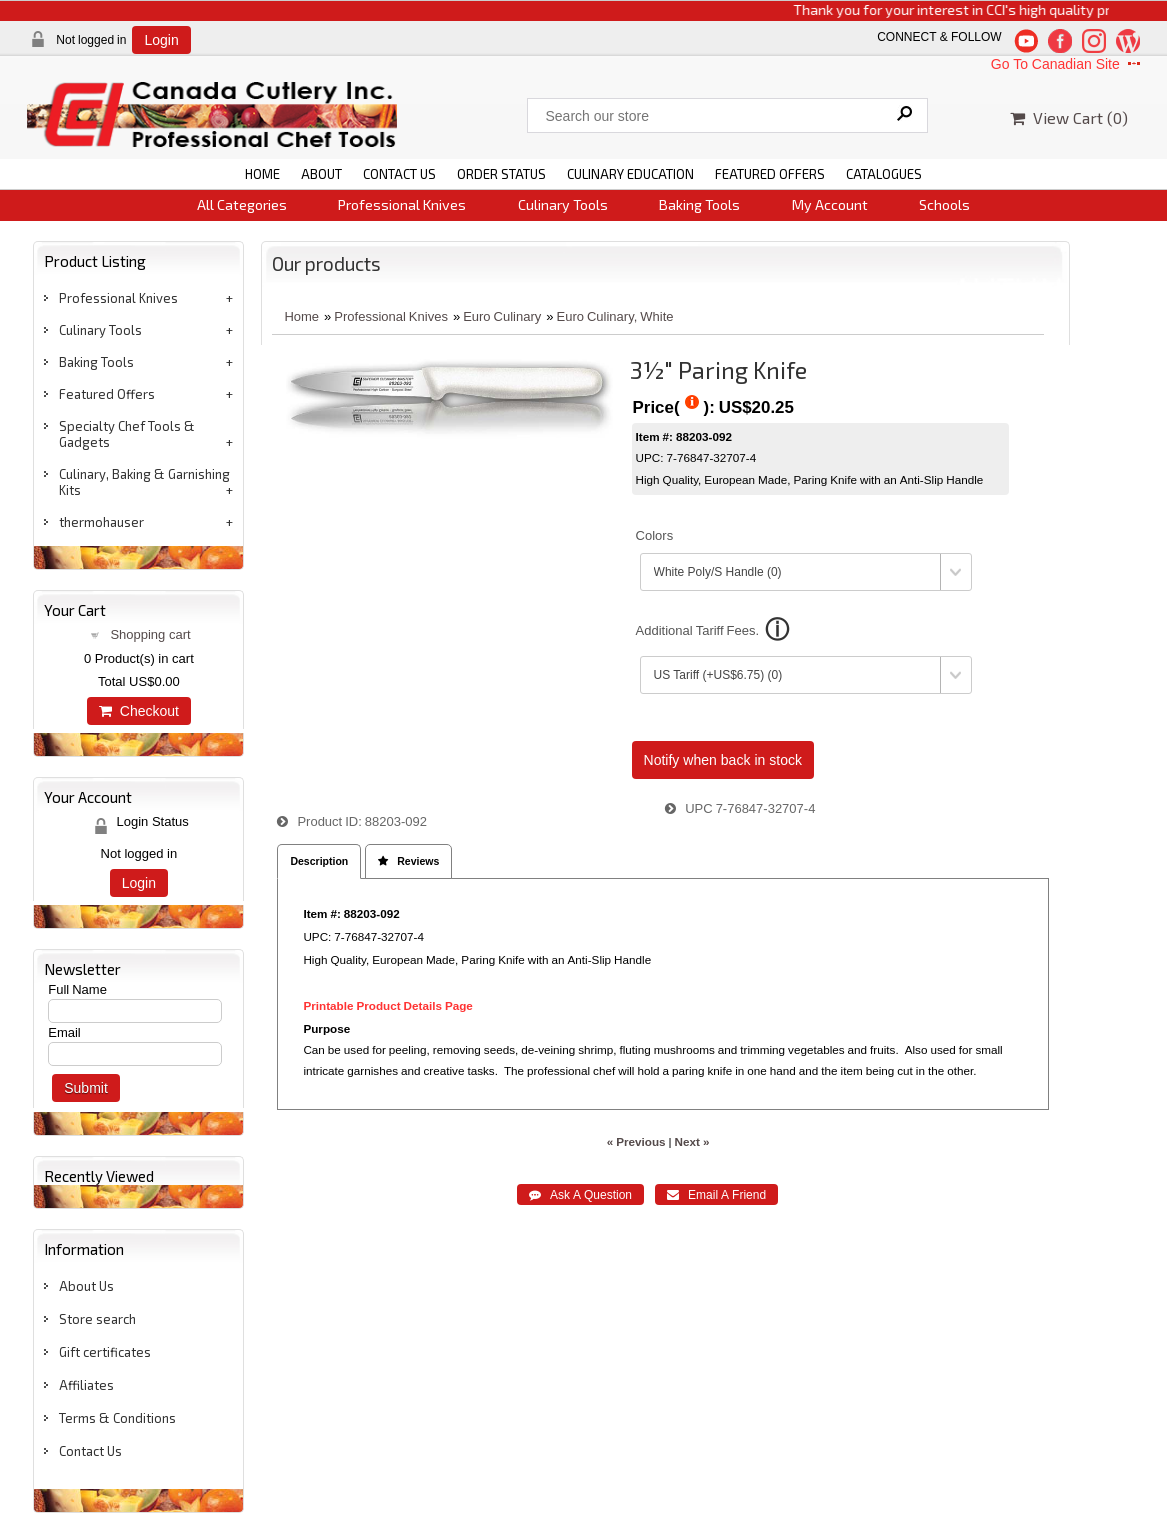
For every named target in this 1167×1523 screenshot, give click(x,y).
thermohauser (101, 522)
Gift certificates (105, 1352)
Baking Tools (699, 204)
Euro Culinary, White (615, 316)
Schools (944, 204)
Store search (97, 1319)
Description (319, 861)
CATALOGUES (884, 174)
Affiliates (86, 1385)
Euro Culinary (502, 316)
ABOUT (321, 174)
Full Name (77, 989)
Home (301, 316)
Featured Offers (107, 394)
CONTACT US (399, 174)
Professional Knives (402, 204)
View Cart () (1069, 117)
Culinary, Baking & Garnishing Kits (144, 482)
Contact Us (90, 1451)
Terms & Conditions (117, 1418)
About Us (86, 1286)
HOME (262, 174)
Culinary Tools (563, 204)
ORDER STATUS (501, 174)
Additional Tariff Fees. (698, 630)
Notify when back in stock (723, 760)
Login (161, 40)
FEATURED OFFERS (770, 174)
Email (64, 1032)
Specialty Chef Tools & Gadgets (127, 434)
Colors (655, 535)
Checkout (139, 711)
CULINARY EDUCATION (630, 174)
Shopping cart (150, 634)
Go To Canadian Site (1067, 64)
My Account (830, 204)
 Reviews (408, 861)
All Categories (242, 204)
